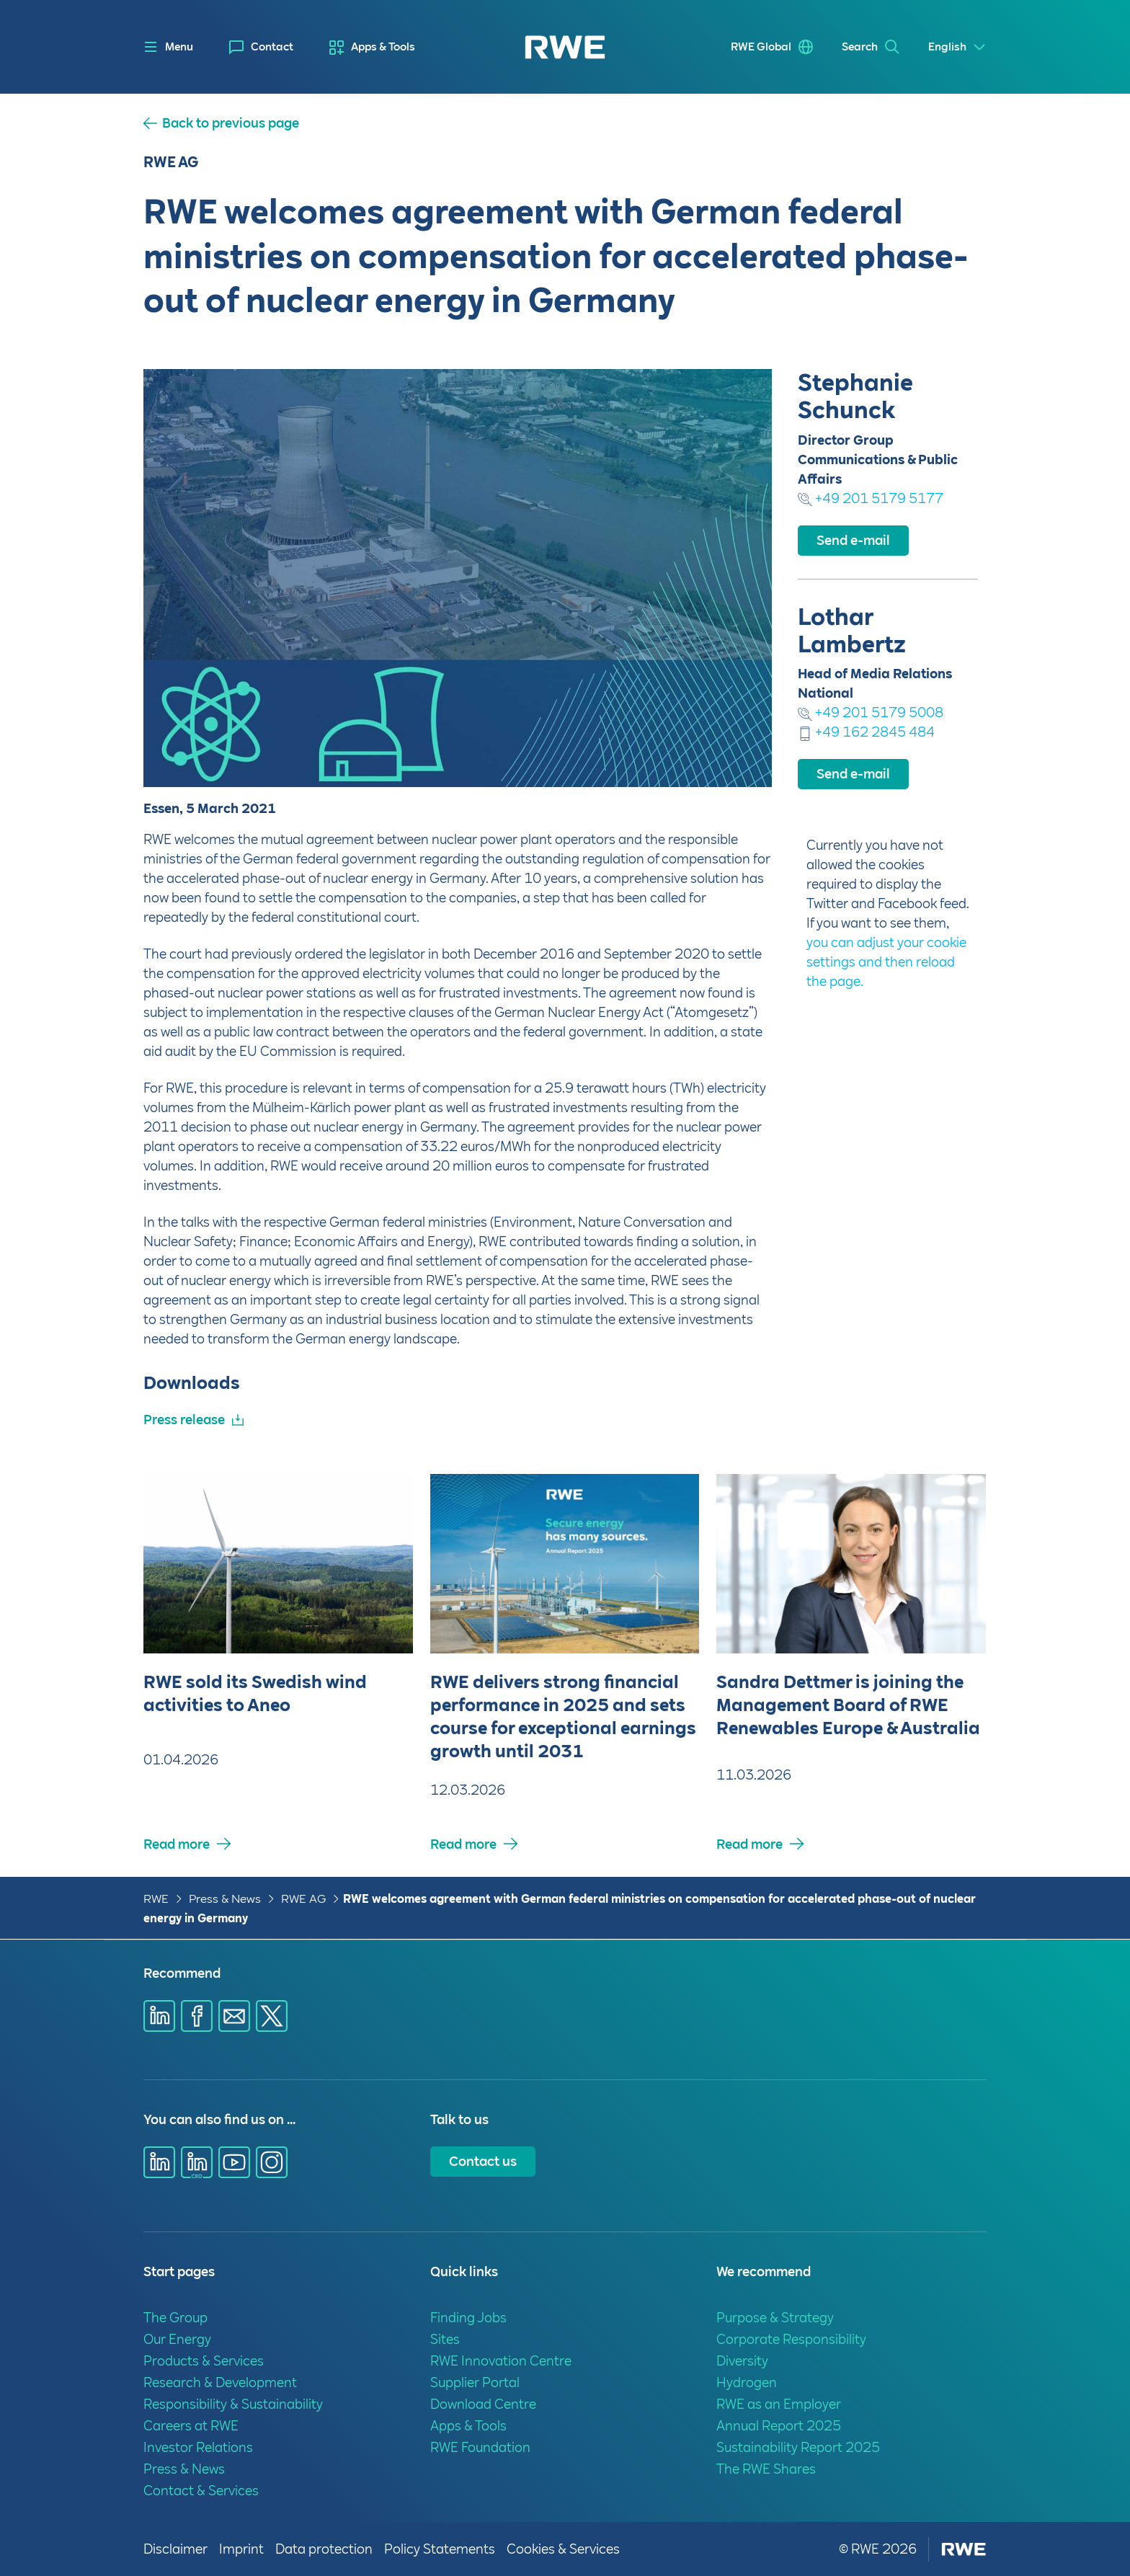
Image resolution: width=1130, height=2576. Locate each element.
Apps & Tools (383, 46)
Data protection (324, 2549)
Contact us (483, 2161)
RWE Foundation (480, 2447)
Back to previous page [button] (230, 123)
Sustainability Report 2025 (798, 2447)
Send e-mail (853, 540)
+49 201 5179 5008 (870, 712)
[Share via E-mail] (234, 2016)
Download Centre (483, 2404)
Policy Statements (439, 2549)
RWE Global (761, 46)
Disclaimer (175, 2549)
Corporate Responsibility (791, 2339)
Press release (184, 1419)
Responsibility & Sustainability (233, 2404)
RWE (156, 1899)
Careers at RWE (191, 2425)
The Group (175, 2317)
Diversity (742, 2360)
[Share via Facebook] (197, 2016)
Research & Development (220, 2382)
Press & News (225, 1899)
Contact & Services (201, 2490)
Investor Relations (198, 2447)
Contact (272, 46)
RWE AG (303, 1899)
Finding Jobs (468, 2317)
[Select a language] (957, 47)
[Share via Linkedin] (159, 2016)
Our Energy (177, 2339)
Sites (445, 2339)
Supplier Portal (475, 2382)
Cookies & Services (563, 2549)
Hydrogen (746, 2382)
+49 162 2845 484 (866, 732)
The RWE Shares (766, 2469)
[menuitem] (261, 47)
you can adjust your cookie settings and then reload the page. (886, 962)
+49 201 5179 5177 (870, 498)
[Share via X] (272, 2016)
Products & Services (203, 2360)
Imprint (241, 2549)
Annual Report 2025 (778, 2425)
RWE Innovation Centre (500, 2360)
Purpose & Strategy (775, 2317)
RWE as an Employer (778, 2404)
